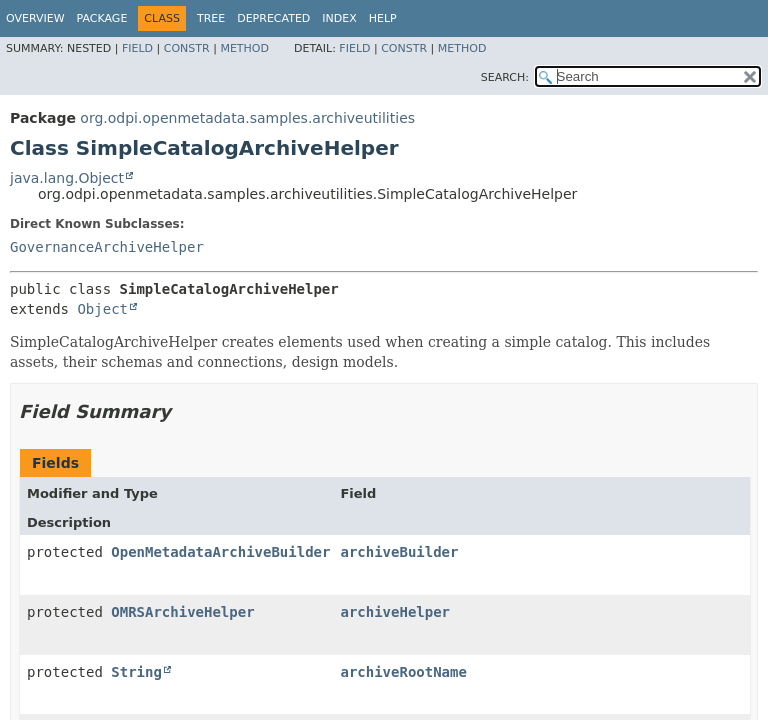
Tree (211, 18)
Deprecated (273, 18)
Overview (35, 18)
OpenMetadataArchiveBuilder (220, 552)
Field (137, 48)
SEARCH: (505, 77)
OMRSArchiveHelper (182, 612)
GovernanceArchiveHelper (107, 247)
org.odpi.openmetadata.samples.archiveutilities (247, 118)
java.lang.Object (67, 178)
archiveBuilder (399, 552)
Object (102, 309)
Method (244, 48)
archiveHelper (395, 612)
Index (339, 18)
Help (383, 18)
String (136, 672)
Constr (187, 48)
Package (102, 18)
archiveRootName (403, 672)
